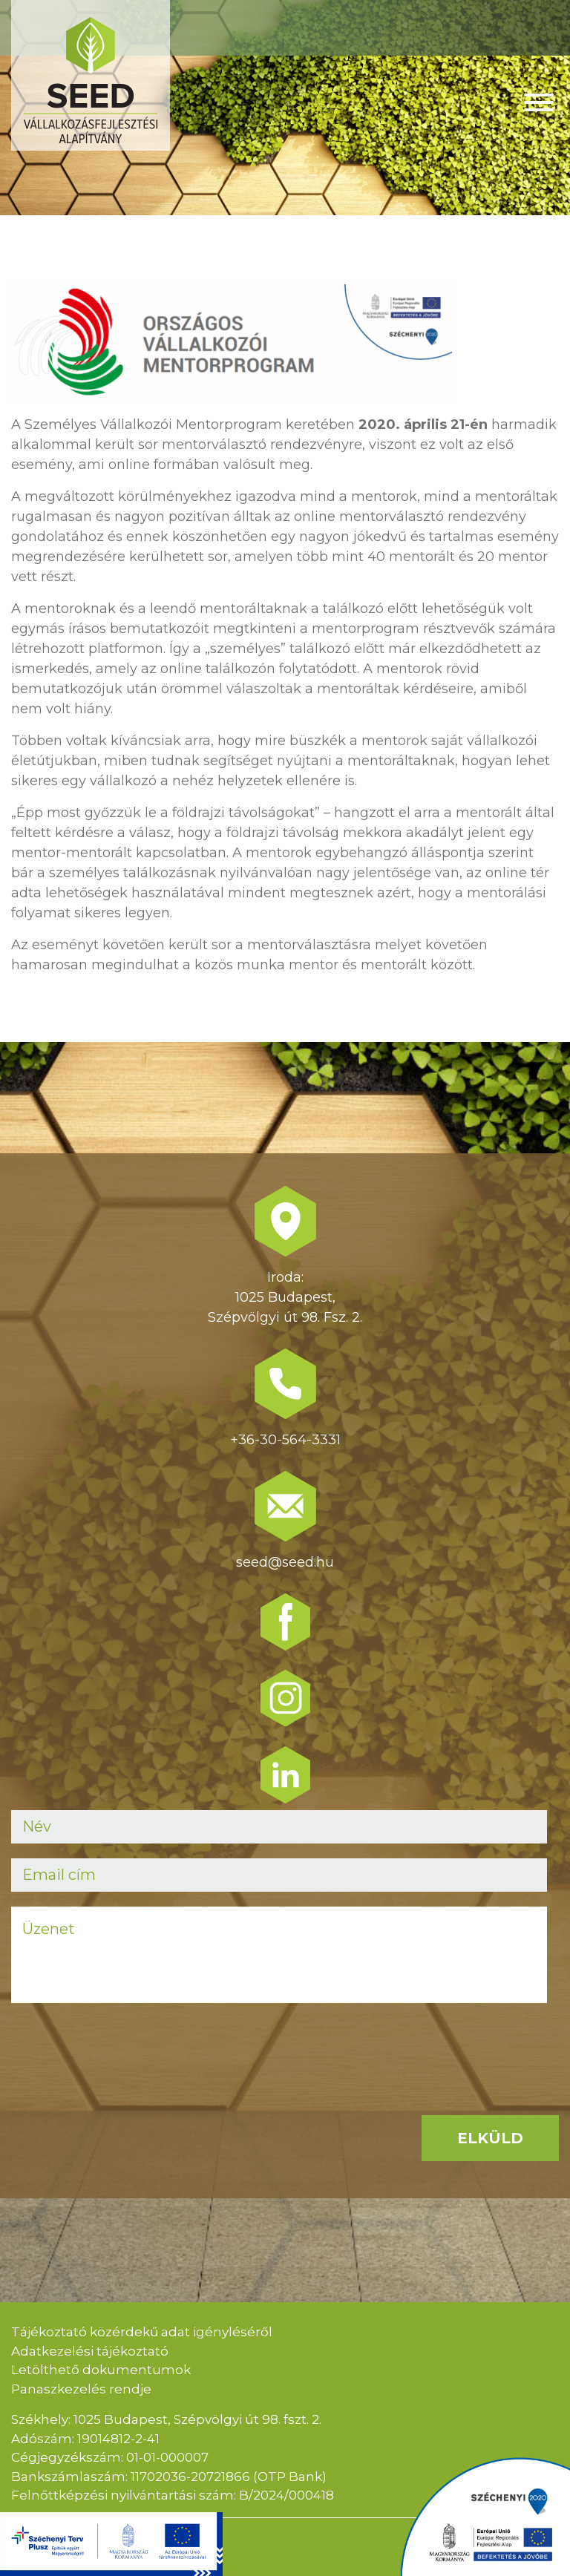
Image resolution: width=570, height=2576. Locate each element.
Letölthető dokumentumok (101, 2369)
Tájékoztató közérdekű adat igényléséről (141, 2331)
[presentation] (124, 2047)
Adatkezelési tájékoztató (89, 2351)
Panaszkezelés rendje (81, 2389)
